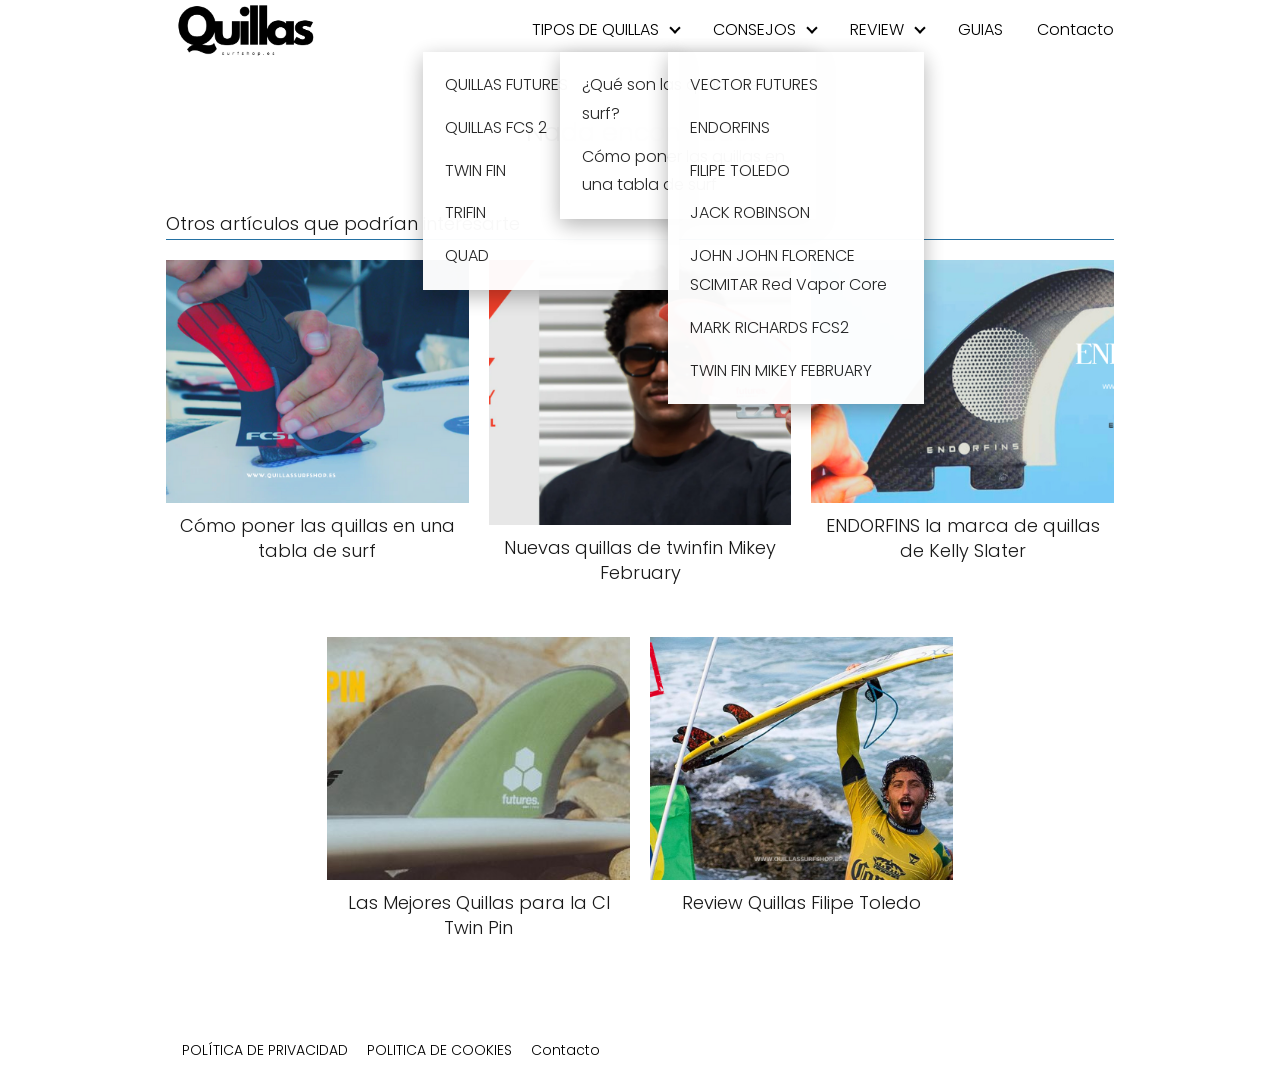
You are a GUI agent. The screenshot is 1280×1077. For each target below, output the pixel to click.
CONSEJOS (754, 29)
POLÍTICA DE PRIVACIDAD (265, 1050)
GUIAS (980, 29)
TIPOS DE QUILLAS (595, 29)
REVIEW (877, 29)
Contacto (1075, 29)
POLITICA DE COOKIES (439, 1050)
